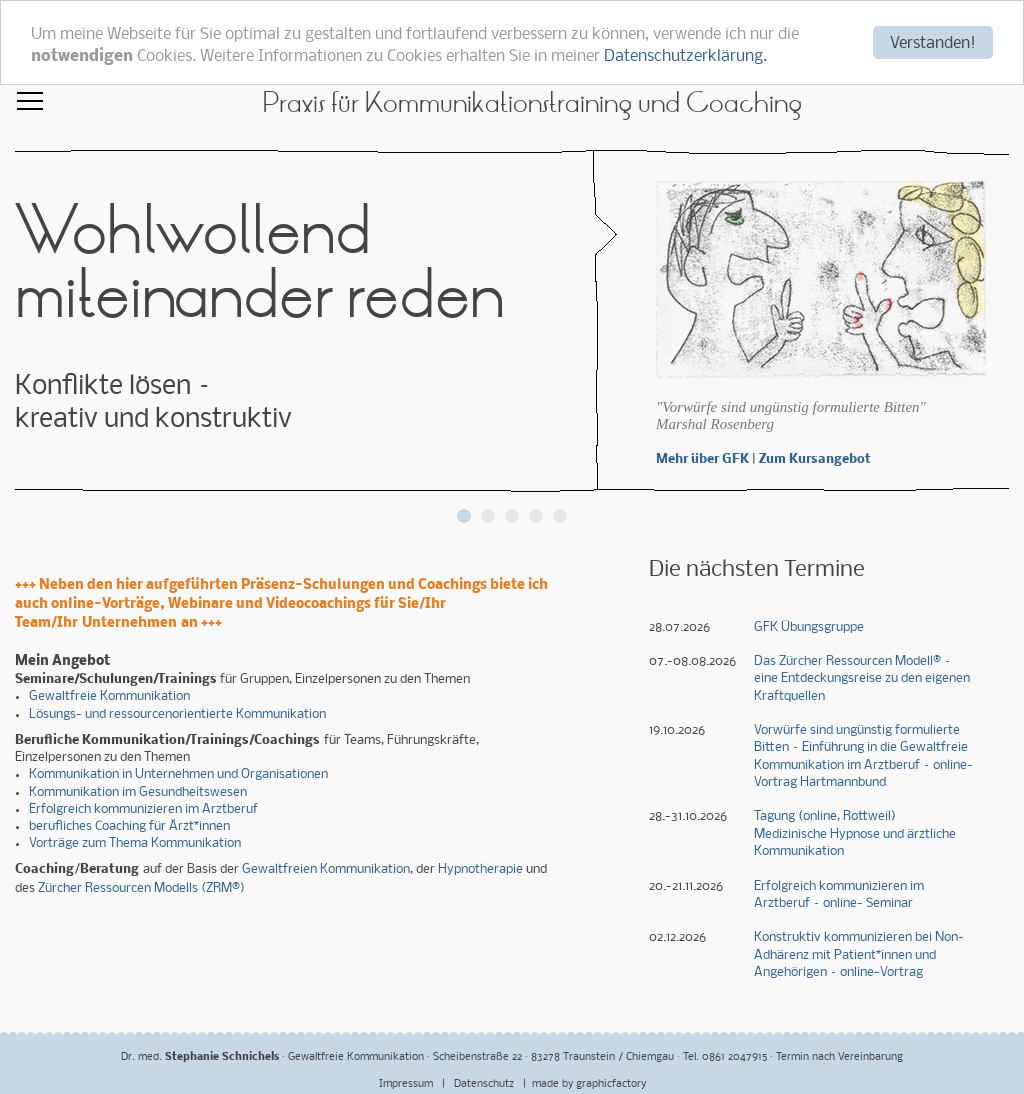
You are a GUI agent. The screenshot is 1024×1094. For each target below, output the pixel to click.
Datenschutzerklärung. (685, 56)
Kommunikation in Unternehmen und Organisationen (178, 774)
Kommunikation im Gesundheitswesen (138, 791)
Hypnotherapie (480, 869)
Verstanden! (933, 43)
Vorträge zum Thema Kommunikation (135, 843)
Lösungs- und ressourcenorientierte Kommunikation (177, 714)
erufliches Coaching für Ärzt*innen (133, 826)
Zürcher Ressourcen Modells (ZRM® (139, 888)
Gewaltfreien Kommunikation (326, 869)
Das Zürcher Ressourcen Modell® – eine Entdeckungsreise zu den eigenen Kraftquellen (862, 679)
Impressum (407, 1084)
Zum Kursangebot (815, 459)
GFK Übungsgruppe (809, 626)
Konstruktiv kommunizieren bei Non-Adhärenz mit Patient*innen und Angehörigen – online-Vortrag (859, 955)
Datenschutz (485, 1084)
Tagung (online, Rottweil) (825, 816)
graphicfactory (611, 1084)
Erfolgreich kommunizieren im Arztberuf (143, 809)
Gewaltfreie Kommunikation (109, 696)
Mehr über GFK (702, 459)
